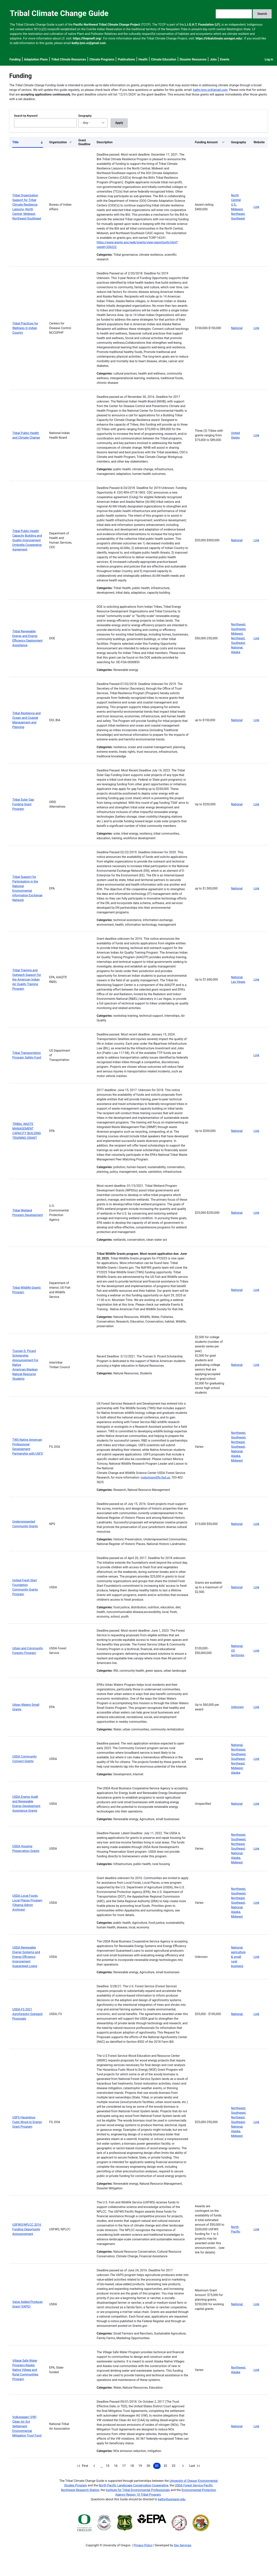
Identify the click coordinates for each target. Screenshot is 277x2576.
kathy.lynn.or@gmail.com (210, 90)
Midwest (237, 209)
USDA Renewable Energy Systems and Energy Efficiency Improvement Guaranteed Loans (26, 1957)
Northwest (238, 624)
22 (166, 2466)
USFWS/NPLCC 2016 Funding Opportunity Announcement (26, 2229)
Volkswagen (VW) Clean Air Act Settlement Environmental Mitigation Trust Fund (26, 2426)
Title (27, 143)
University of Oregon (183, 2481)
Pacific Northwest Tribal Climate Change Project (106, 24)
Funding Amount (206, 142)
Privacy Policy (143, 2545)
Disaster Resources (193, 59)
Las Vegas (238, 982)
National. (237, 2014)
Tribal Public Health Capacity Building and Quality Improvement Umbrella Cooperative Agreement (27, 540)
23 (174, 2466)
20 (149, 2466)
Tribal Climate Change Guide (59, 13)
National (237, 328)
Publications (126, 59)
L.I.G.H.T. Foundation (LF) (202, 24)
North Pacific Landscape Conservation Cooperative (133, 2485)
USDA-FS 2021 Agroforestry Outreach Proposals (27, 2014)
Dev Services (182, 2545)
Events (224, 59)
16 (116, 2466)
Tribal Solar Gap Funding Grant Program (23, 804)
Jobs (213, 59)
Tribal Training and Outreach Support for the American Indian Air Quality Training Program (26, 979)
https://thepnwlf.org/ (87, 38)
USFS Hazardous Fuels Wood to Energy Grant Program (27, 2122)
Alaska (235, 652)
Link (256, 207)
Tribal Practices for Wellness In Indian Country (25, 328)
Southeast (238, 218)
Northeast (238, 214)
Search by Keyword (26, 115)
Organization (58, 142)
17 (124, 2466)
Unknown (237, 1707)
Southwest (238, 629)
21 (157, 2466)
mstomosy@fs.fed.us (155, 1477)
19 (141, 2466)
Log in (269, 59)
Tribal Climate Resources (68, 59)
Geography (85, 115)
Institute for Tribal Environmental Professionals (138, 2490)
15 (108, 2466)
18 (132, 2466)
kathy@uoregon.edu (171, 2499)
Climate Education (163, 59)
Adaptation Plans (36, 59)
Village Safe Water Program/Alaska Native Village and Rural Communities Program (25, 2370)
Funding (15, 59)
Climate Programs (101, 59)
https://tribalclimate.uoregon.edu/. (219, 38)
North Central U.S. (236, 200)
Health (143, 59)
